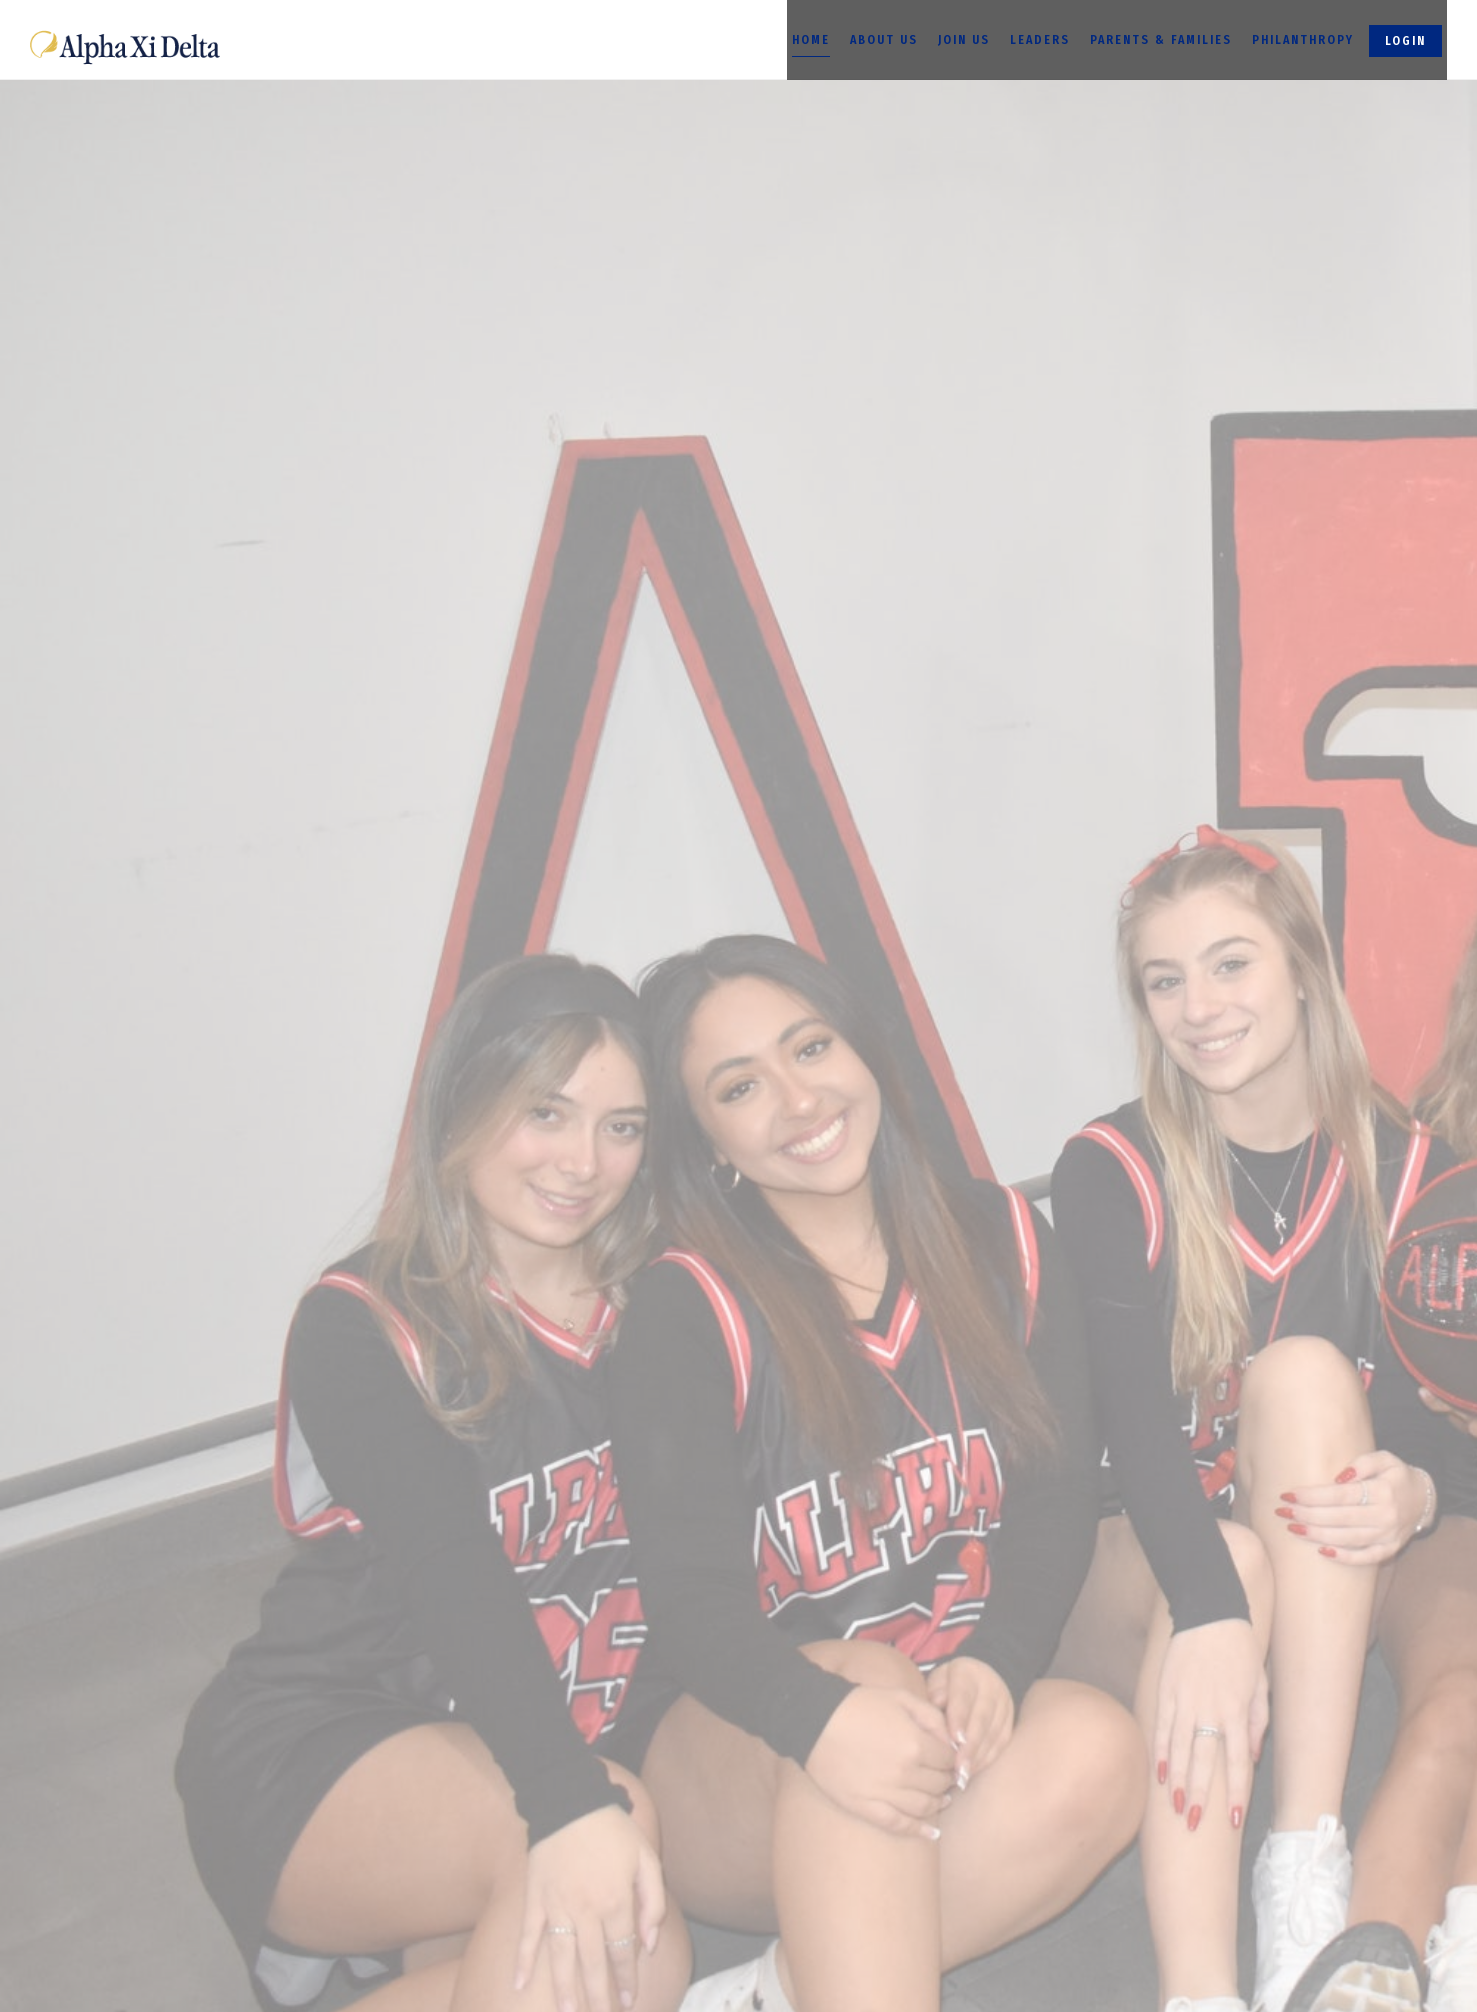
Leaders (1040, 40)
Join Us (964, 40)
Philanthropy (1303, 40)
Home (811, 40)
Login (1405, 41)
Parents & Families (1161, 40)
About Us (884, 40)
